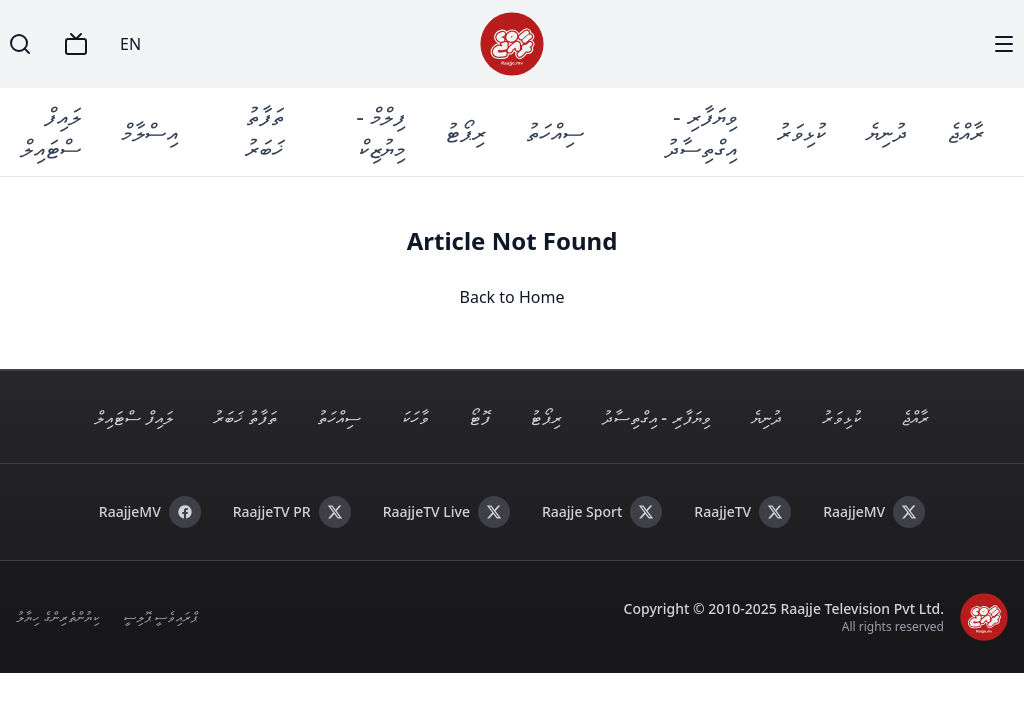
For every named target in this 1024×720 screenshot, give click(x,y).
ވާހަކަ (415, 417)
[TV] (76, 44)
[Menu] (1004, 44)
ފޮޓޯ (479, 417)
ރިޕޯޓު (465, 131)
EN (130, 44)
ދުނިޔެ (886, 131)
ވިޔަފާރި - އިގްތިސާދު (701, 131)
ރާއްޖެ (965, 131)
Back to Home (512, 297)
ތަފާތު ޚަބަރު (264, 131)
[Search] (20, 44)
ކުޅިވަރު (801, 131)
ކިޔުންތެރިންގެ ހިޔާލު (57, 616)
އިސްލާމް (149, 131)
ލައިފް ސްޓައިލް (51, 131)
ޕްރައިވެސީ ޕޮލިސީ (160, 616)
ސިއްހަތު (555, 131)
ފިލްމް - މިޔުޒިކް (380, 131)
